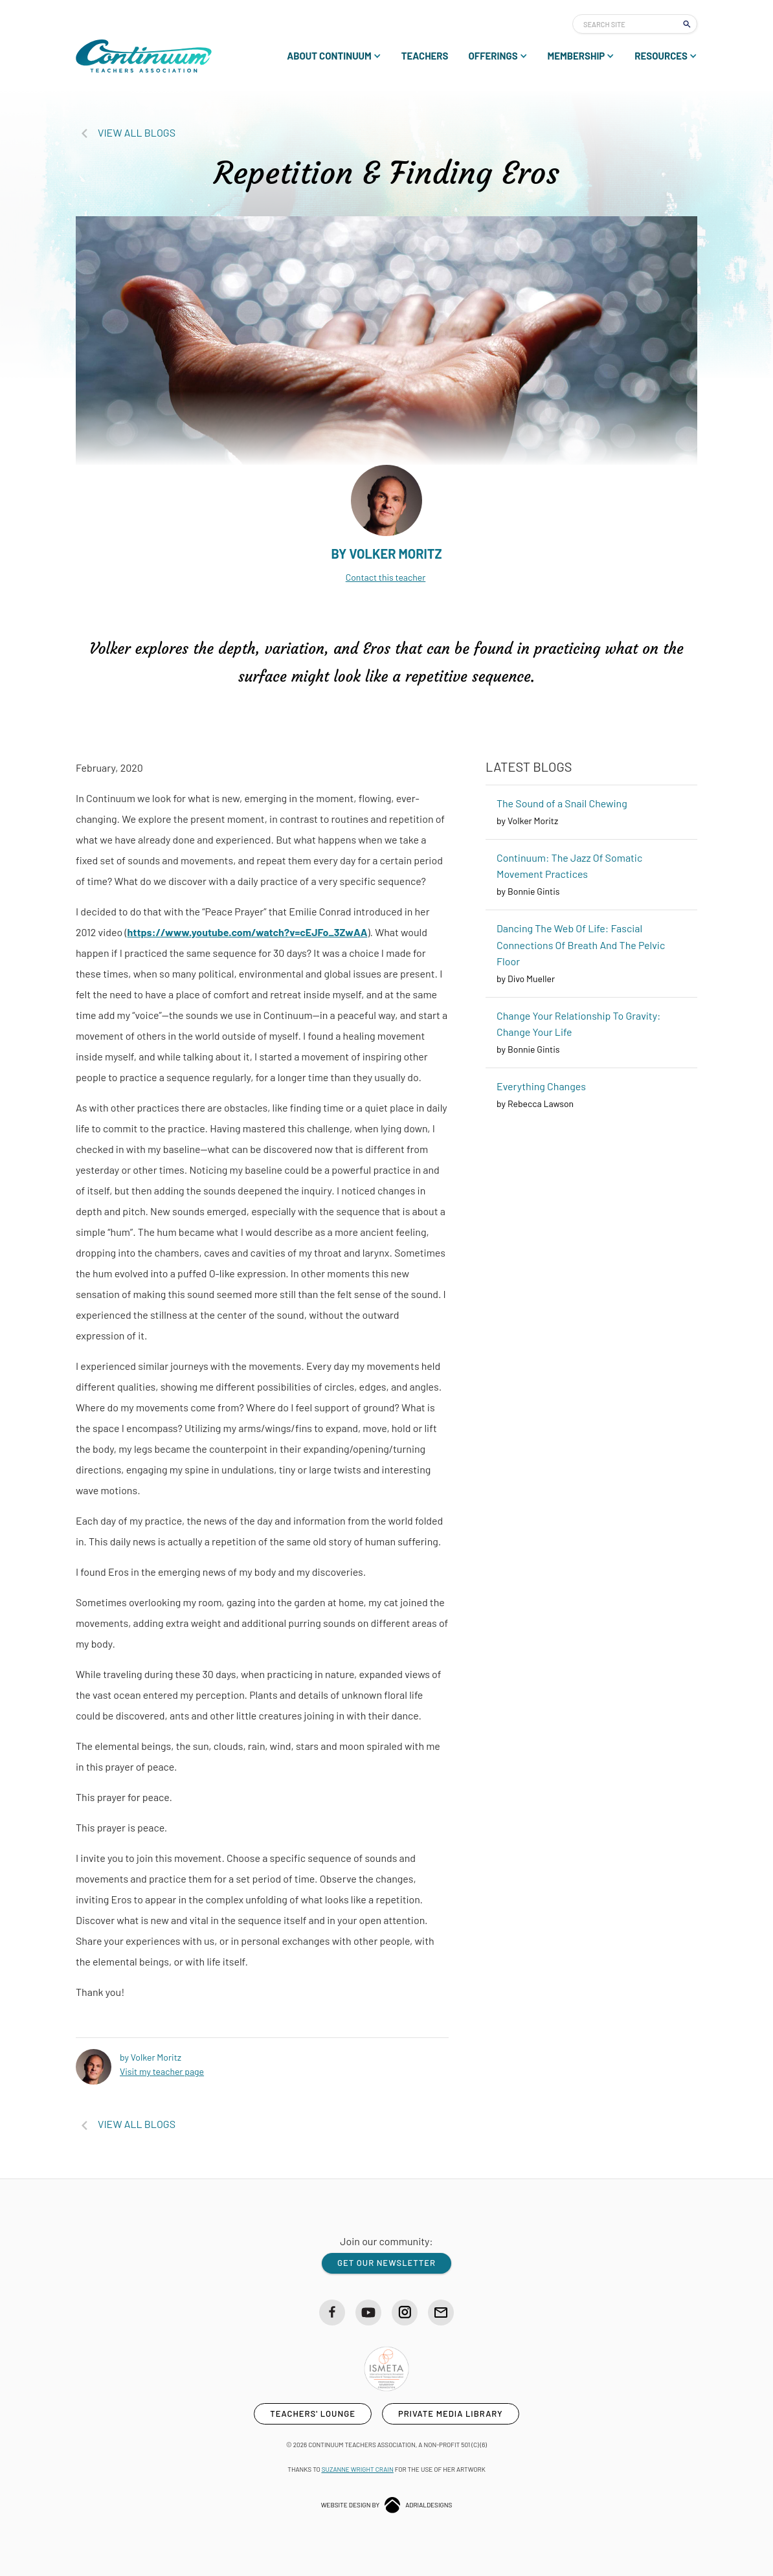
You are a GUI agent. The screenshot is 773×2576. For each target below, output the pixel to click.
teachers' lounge (312, 2413)
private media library (450, 2413)
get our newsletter (386, 2262)
